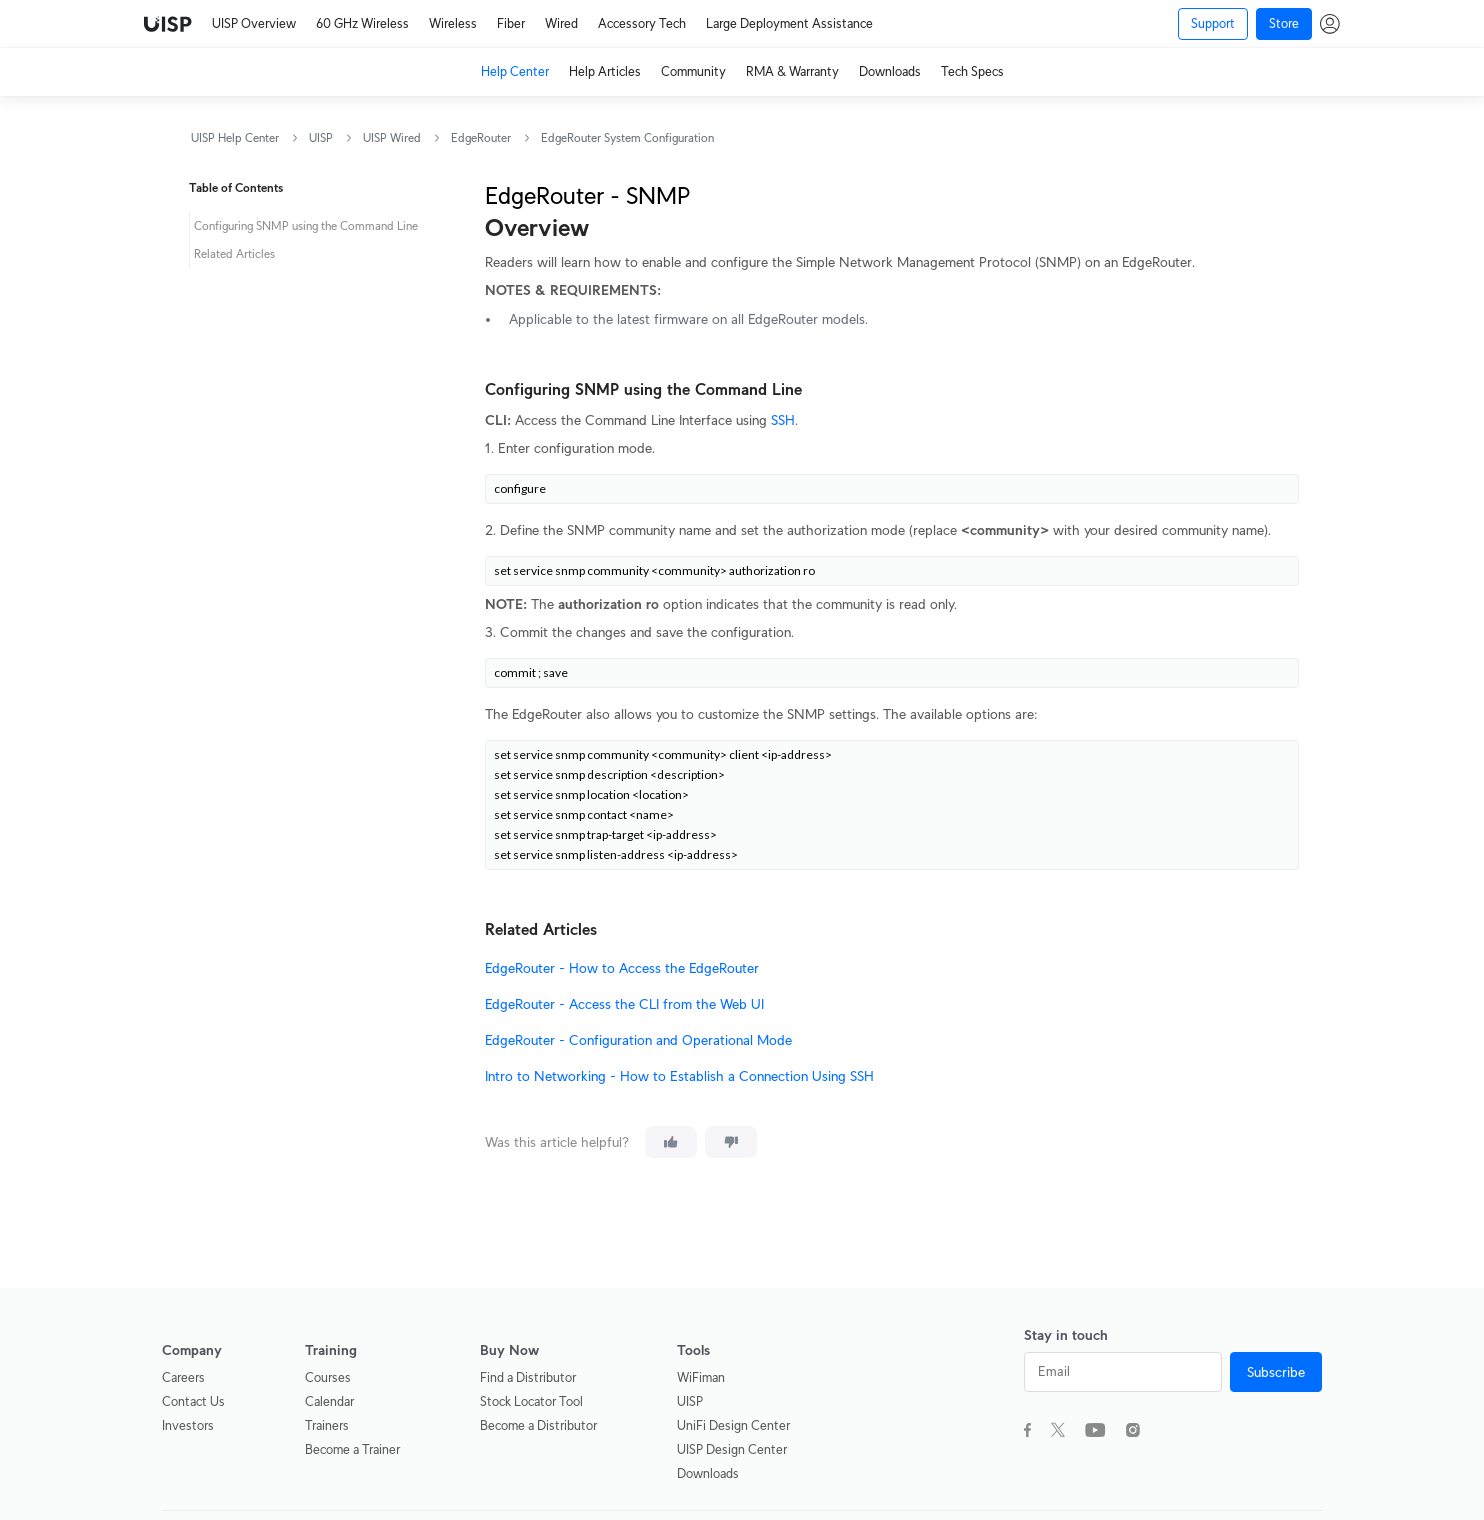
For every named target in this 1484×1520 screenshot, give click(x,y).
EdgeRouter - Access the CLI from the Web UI (624, 1004)
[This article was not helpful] (731, 1142)
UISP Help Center (235, 137)
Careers (183, 1377)
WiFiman (701, 1377)
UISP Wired (392, 137)
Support (1213, 23)
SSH (783, 420)
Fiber (511, 23)
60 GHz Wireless (362, 23)
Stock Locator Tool (531, 1401)
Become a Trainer (352, 1449)
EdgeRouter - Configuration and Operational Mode (638, 1040)
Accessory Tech (642, 23)
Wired (561, 23)
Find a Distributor (528, 1377)
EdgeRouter (481, 137)
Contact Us (193, 1401)
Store (1284, 23)
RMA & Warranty (792, 71)
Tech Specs (972, 71)
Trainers (327, 1425)
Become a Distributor (538, 1425)
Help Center (515, 71)
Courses (328, 1377)
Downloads (890, 71)
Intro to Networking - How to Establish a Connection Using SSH (679, 1076)
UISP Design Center (732, 1449)
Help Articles (605, 71)
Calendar (329, 1401)
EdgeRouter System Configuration (627, 137)
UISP (321, 137)
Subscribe (1276, 1372)
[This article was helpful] (671, 1142)
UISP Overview (254, 23)
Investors (188, 1425)
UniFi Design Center (733, 1425)
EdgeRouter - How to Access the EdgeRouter (622, 968)
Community (693, 71)
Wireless (453, 23)
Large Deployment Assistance (789, 23)
